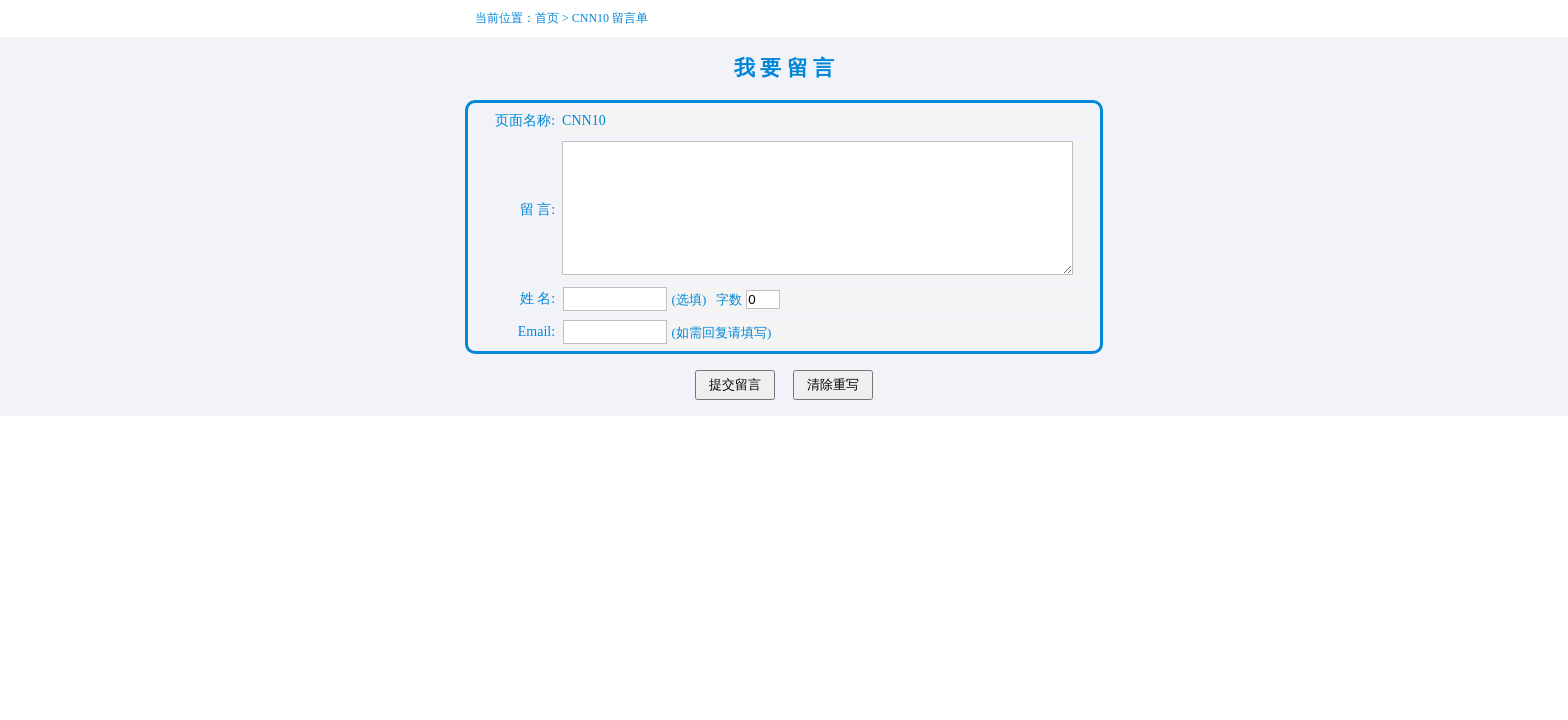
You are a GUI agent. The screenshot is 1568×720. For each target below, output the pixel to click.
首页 (547, 18)
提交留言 (735, 408)
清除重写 (833, 408)
